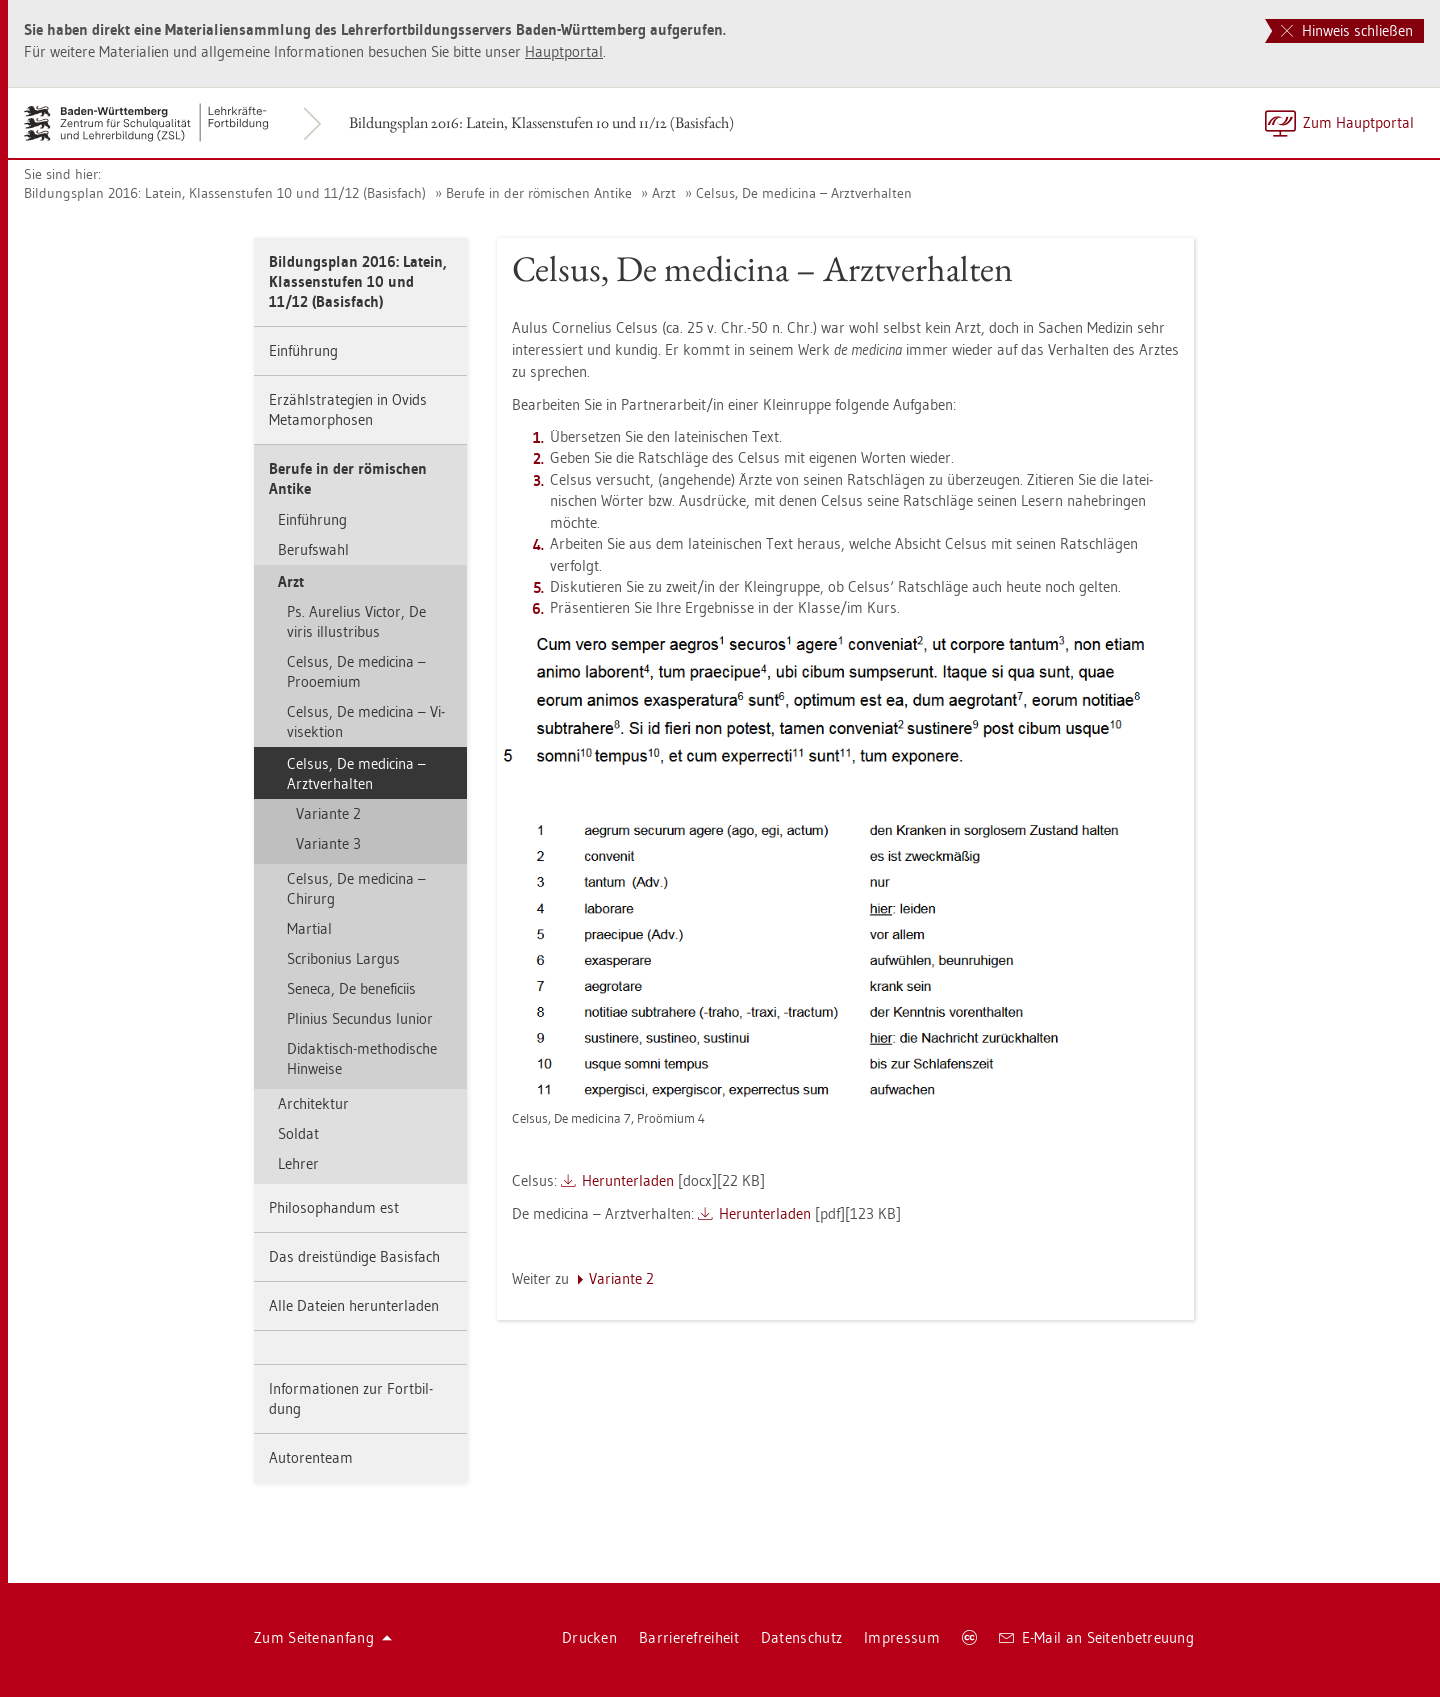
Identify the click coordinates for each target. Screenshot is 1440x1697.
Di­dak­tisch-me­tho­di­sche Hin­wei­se (362, 1058)
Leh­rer (298, 1163)
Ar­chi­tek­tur (313, 1103)
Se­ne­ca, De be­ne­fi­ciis (351, 988)
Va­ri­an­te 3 (328, 843)
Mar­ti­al (309, 928)
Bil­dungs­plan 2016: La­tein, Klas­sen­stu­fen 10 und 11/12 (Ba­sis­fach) (541, 122)
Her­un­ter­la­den (628, 1180)
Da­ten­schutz (801, 1637)
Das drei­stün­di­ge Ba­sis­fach (354, 1256)
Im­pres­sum (902, 1637)
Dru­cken (589, 1637)
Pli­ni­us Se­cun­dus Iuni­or (360, 1018)
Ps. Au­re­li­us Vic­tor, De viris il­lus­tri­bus (356, 621)
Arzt (664, 193)
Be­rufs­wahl (313, 549)
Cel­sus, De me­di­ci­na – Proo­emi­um (356, 671)
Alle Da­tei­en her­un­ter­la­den (354, 1305)
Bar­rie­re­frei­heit (689, 1637)
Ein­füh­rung (303, 350)
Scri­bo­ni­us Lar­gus (343, 958)
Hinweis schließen (1347, 30)
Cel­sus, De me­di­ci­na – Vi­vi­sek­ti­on (366, 721)
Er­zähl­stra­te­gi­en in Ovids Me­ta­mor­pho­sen (348, 409)
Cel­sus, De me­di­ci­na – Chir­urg (356, 888)
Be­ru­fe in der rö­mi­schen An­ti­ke (539, 193)
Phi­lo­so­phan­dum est (334, 1207)
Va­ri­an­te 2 (328, 813)
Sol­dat (298, 1133)
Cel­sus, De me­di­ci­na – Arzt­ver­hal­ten (804, 193)
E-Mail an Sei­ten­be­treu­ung (1096, 1637)
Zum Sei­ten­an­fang (323, 1637)
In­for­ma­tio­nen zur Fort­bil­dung (351, 1398)
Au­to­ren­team (311, 1457)
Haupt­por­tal (564, 51)
